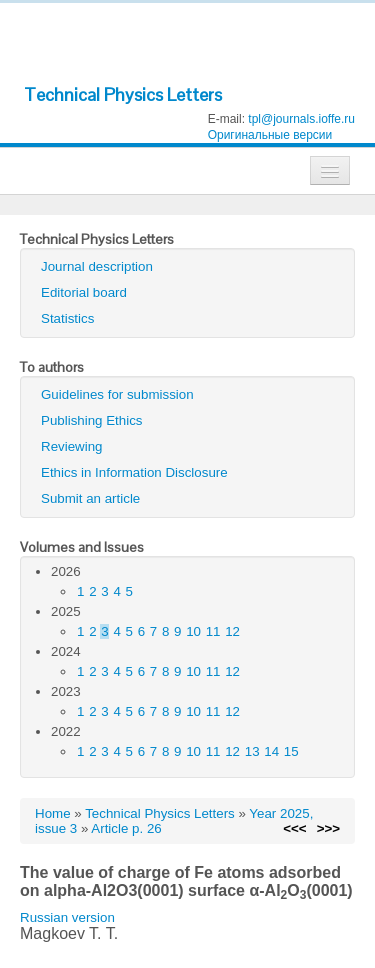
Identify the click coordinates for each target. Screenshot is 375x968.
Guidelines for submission (117, 394)
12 (232, 631)
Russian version (67, 917)
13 (252, 751)
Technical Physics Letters (123, 94)
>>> (328, 828)
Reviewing (72, 446)
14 (271, 751)
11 (213, 631)
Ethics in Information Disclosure (134, 472)
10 (193, 631)
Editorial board (84, 292)
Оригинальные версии (270, 135)
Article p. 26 (126, 828)
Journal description (97, 266)
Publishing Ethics (92, 420)
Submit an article (90, 498)
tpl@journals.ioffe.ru (301, 119)
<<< (294, 828)
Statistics (67, 318)
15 (291, 751)
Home (53, 813)
